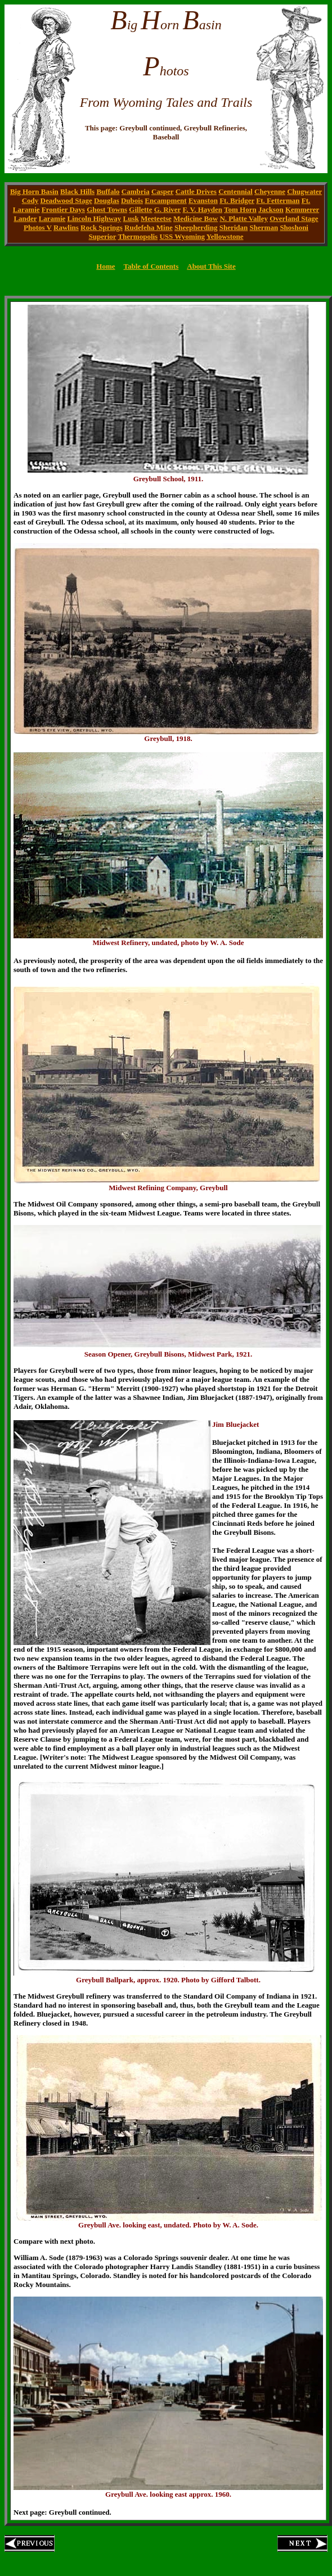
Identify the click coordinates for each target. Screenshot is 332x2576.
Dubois (132, 200)
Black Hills (77, 191)
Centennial (235, 191)
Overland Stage (294, 218)
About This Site (211, 266)
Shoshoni (294, 227)
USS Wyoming (182, 236)
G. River (167, 209)
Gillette (140, 209)
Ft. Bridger (236, 200)
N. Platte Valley (243, 218)
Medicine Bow (195, 218)
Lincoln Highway (95, 218)
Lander (25, 218)
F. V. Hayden (202, 209)
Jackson (271, 209)
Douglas (106, 200)
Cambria (136, 191)
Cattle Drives (196, 191)
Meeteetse (156, 218)
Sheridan (233, 227)
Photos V (38, 227)
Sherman (264, 227)
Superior (102, 236)
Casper (162, 191)
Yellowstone (225, 236)
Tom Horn (240, 209)
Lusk (131, 218)
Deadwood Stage (66, 200)
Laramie (52, 218)
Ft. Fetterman (277, 200)
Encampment (165, 200)
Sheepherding (196, 227)
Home (105, 266)
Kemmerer (302, 209)
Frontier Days (63, 209)
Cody (30, 200)
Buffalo (107, 191)
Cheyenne (269, 191)
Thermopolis (138, 236)
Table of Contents (150, 266)
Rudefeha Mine (148, 227)
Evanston (203, 200)
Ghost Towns (107, 209)
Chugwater (304, 191)
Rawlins (66, 227)
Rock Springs (101, 227)
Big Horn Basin (34, 191)
